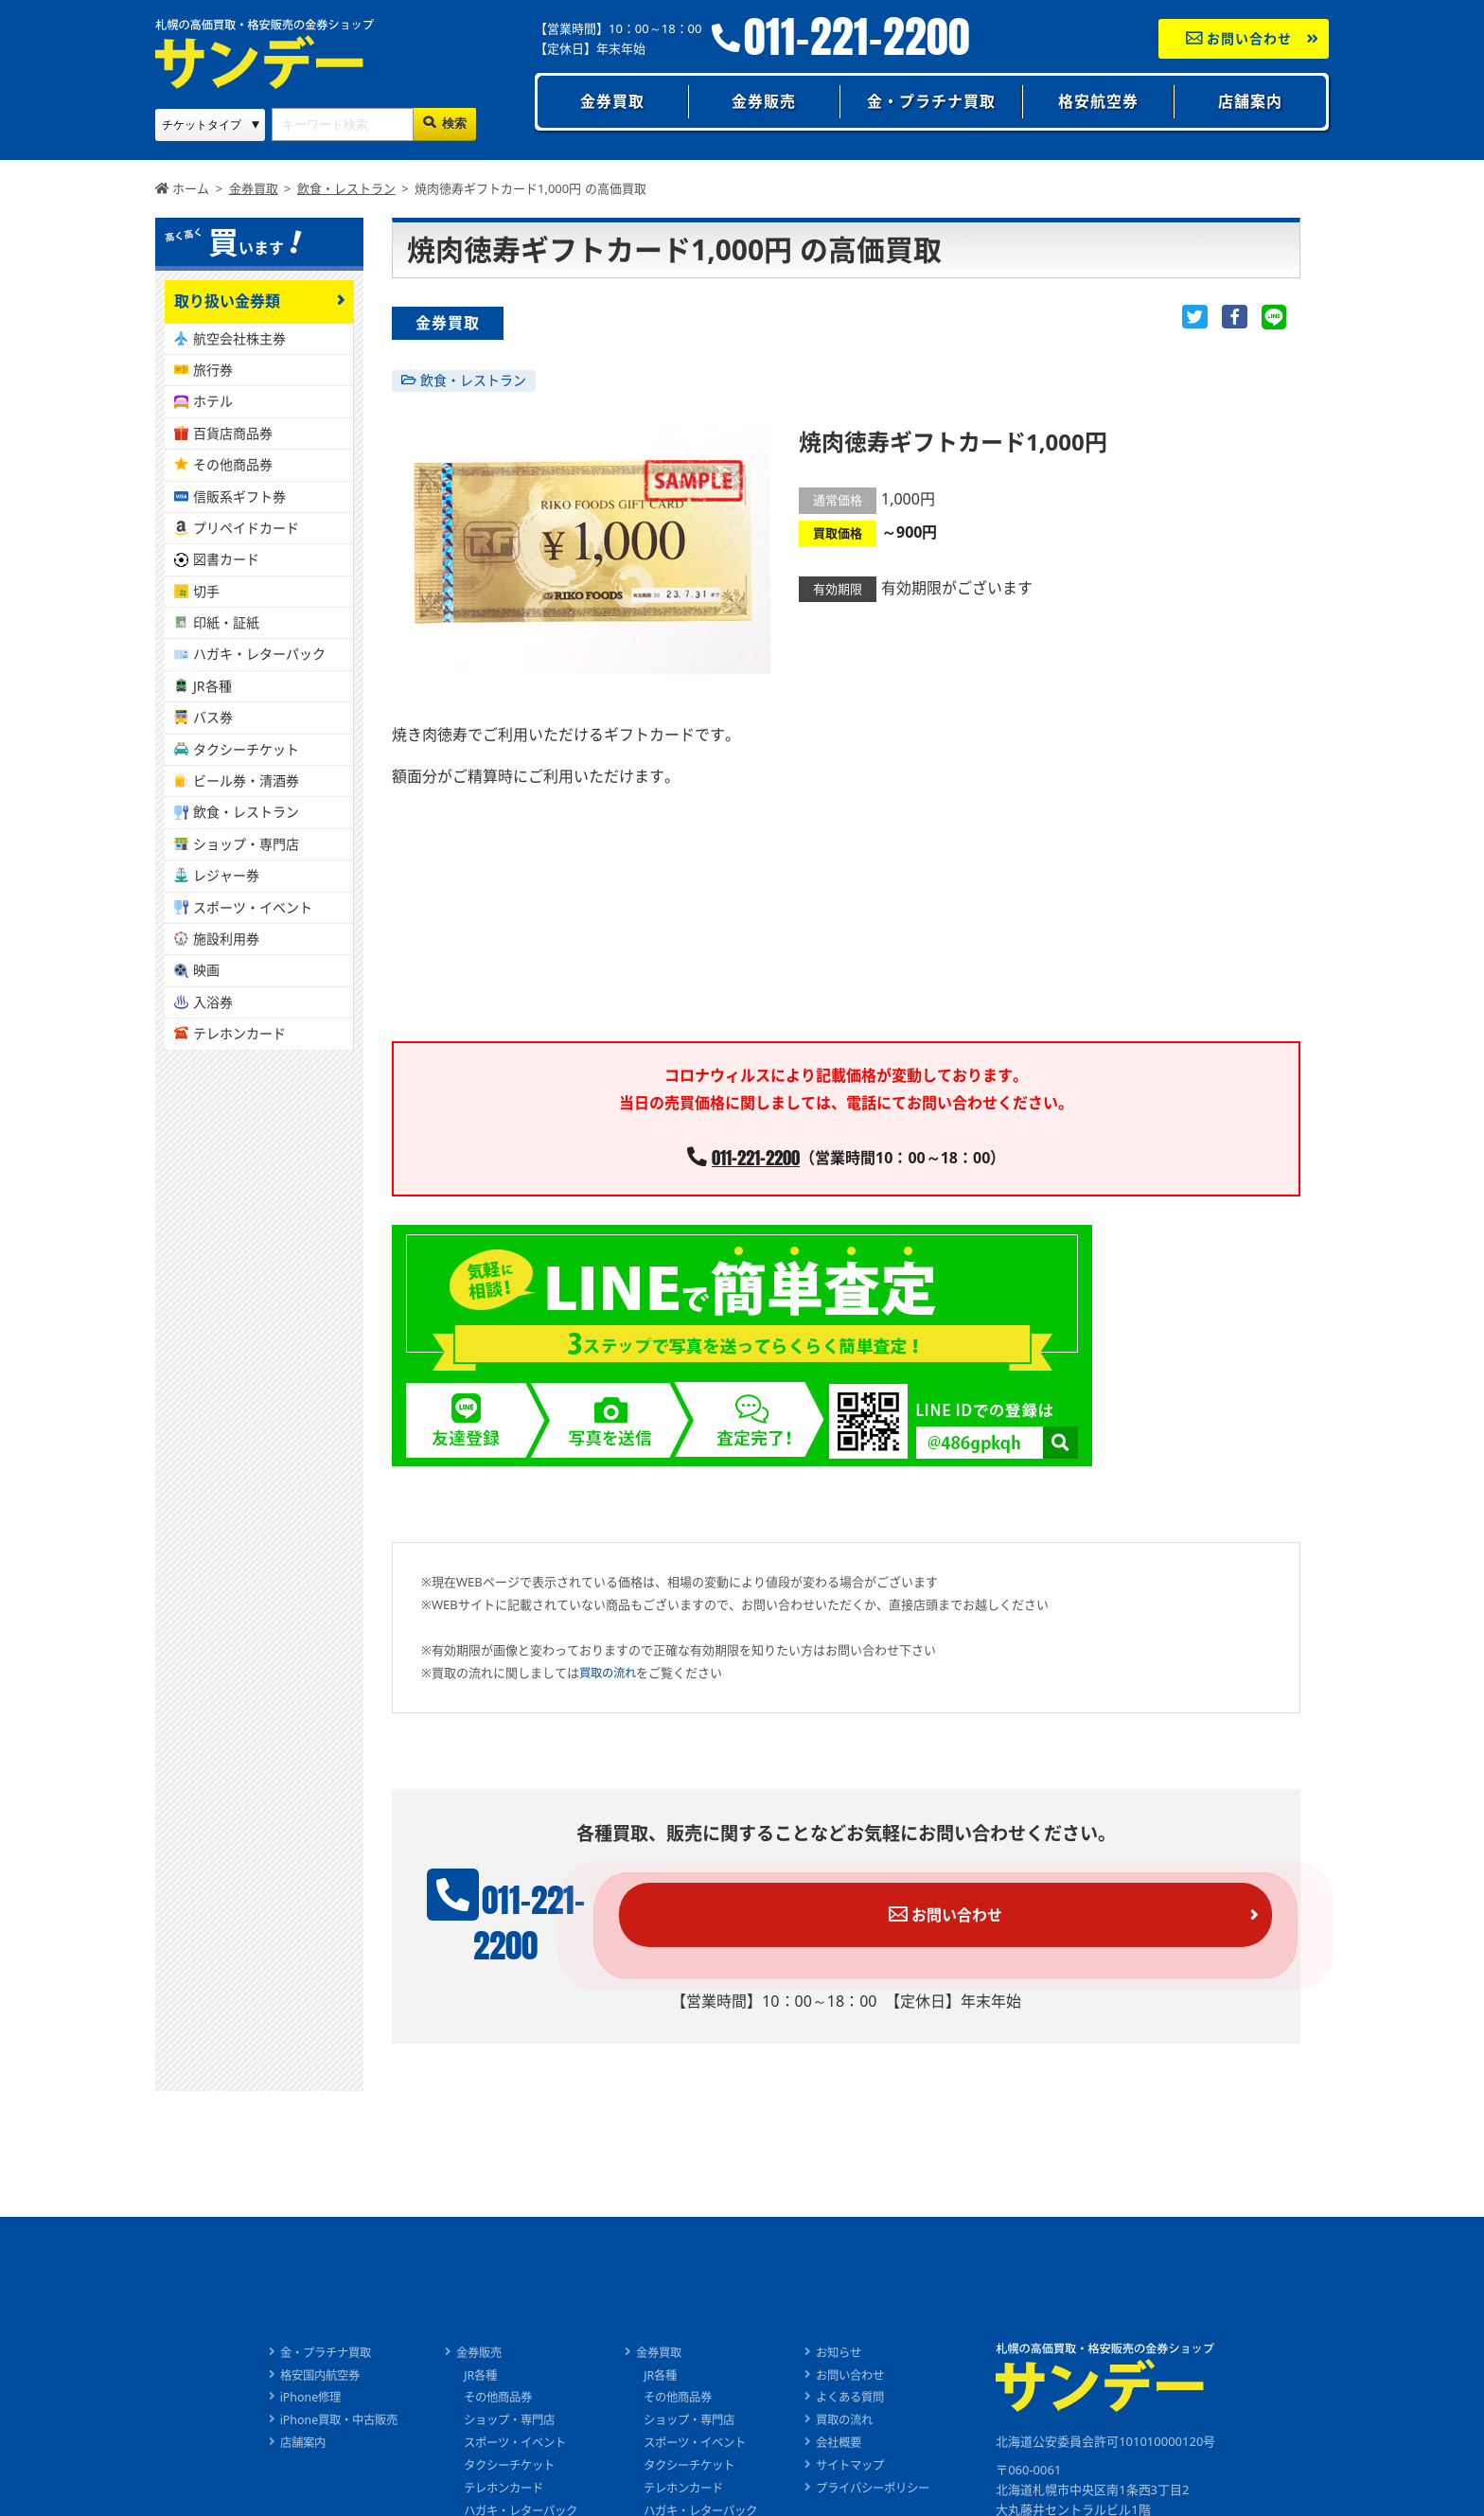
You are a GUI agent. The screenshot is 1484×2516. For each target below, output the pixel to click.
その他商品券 (233, 464)
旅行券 (213, 370)
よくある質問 (862, 2367)
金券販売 (764, 101)
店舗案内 (1250, 101)
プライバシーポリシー (886, 2458)
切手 (206, 591)
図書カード (226, 559)
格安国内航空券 (304, 2345)
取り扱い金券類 (227, 301)
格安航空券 (1098, 101)
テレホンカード (239, 1033)
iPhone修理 (293, 2367)
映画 (206, 970)
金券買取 (612, 101)
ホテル (213, 401)
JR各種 (212, 686)
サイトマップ (862, 2435)
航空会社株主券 (239, 338)
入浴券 (213, 1002)
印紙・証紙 (226, 622)
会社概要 (849, 2412)
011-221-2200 (857, 37)
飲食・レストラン (473, 380)
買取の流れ (610, 1673)
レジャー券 (226, 875)
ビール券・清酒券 (246, 780)
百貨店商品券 (233, 433)
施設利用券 (226, 939)
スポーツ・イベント (252, 907)
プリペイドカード (246, 528)
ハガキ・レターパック (259, 654)
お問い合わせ (1239, 38)
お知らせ (849, 2322)
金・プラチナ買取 (931, 101)
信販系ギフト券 (239, 496)
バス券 (213, 717)
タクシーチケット (246, 749)
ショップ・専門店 (246, 844)
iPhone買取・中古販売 (324, 2390)
